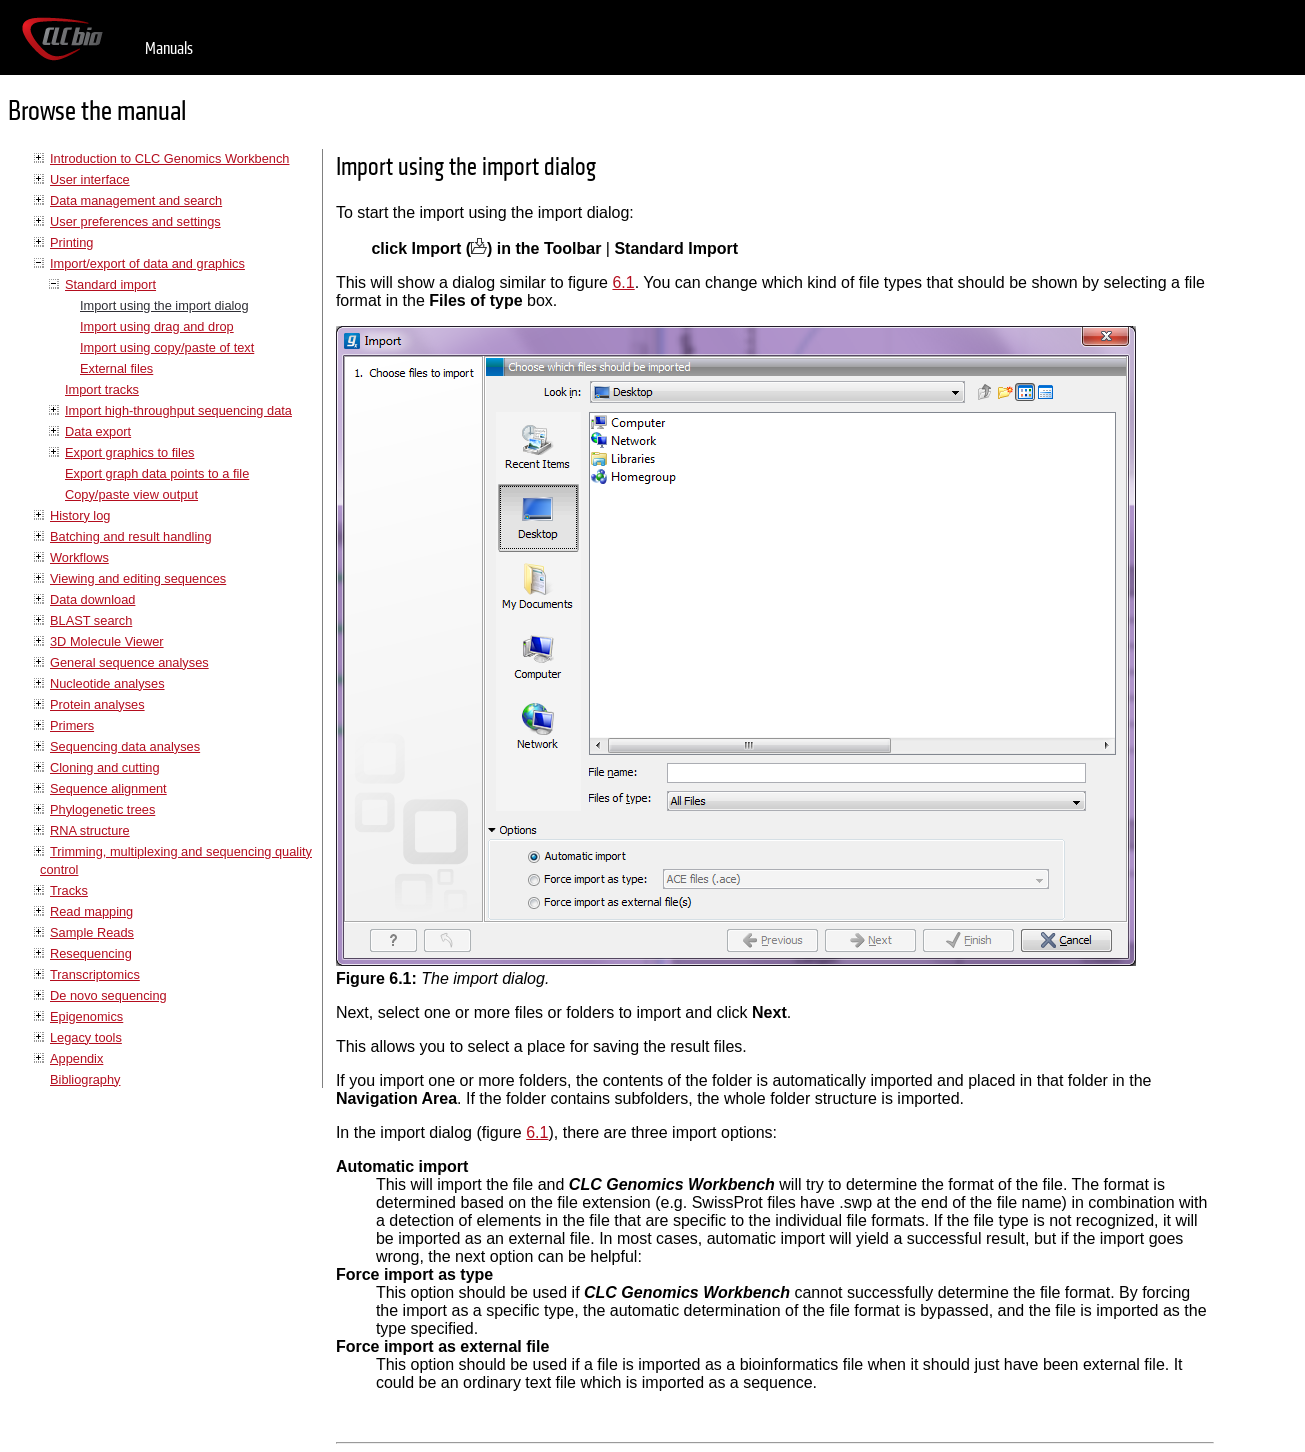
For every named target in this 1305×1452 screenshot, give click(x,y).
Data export (98, 431)
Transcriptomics (95, 974)
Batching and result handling (131, 536)
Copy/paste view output (131, 494)
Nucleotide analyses (107, 683)
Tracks (69, 890)
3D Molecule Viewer (107, 641)
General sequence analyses (129, 662)
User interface (90, 179)
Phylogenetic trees (102, 809)
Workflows (79, 557)
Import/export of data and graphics (147, 263)
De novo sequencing (108, 995)
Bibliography (85, 1079)
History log (80, 515)
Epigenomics (86, 1016)
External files (116, 368)
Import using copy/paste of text (167, 347)
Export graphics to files (129, 452)
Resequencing (91, 953)
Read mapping (91, 911)
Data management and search (136, 200)
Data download (92, 599)
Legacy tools (86, 1037)
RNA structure (90, 830)
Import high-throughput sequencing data (178, 410)
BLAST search (91, 620)
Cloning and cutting (105, 767)
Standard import (110, 284)
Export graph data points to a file (157, 473)
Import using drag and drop (157, 326)
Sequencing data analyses (125, 746)
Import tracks (102, 389)
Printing (71, 242)
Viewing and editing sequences (138, 578)
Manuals (169, 48)
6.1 (623, 282)
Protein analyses (97, 704)
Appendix (76, 1058)
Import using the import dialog (164, 305)
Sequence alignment (108, 788)
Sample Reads (92, 932)
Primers (72, 725)
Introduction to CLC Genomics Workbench (169, 158)
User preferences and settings (135, 221)
